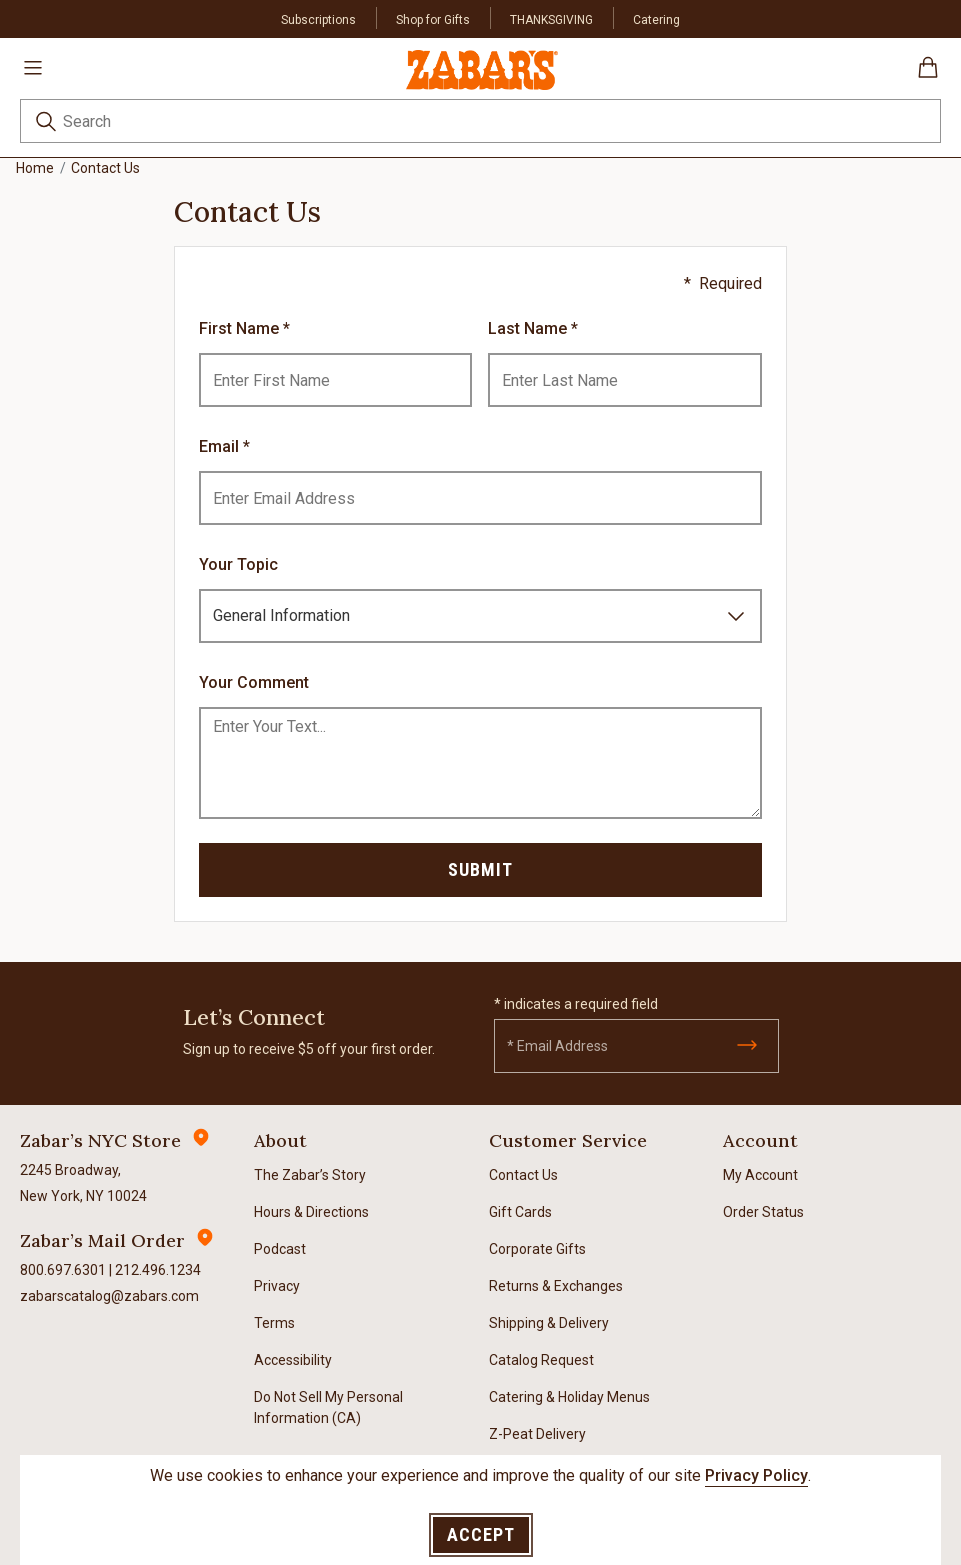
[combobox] (480, 121)
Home (35, 168)
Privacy (277, 1286)
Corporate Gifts (537, 1249)
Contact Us (523, 1175)
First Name (241, 328)
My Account (760, 1175)
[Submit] (747, 1045)
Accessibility (293, 1360)
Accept (481, 1534)
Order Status (763, 1212)
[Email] (636, 1046)
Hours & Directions (311, 1212)
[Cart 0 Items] (928, 74)
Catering (656, 20)
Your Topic (238, 564)
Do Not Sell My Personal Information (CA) (328, 1407)
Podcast (280, 1249)
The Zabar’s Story (310, 1175)
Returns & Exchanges (556, 1286)
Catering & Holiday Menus (569, 1397)
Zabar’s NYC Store (100, 1140)
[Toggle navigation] (33, 67)
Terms (274, 1323)
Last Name (529, 328)
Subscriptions (318, 20)
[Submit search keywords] (46, 124)
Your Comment (254, 682)
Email (221, 446)
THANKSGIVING (551, 20)
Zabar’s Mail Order (102, 1240)
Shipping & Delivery (549, 1323)
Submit (480, 869)
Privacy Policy (756, 1475)
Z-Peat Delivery (537, 1434)
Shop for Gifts (433, 20)
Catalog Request (541, 1360)
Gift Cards (520, 1212)
